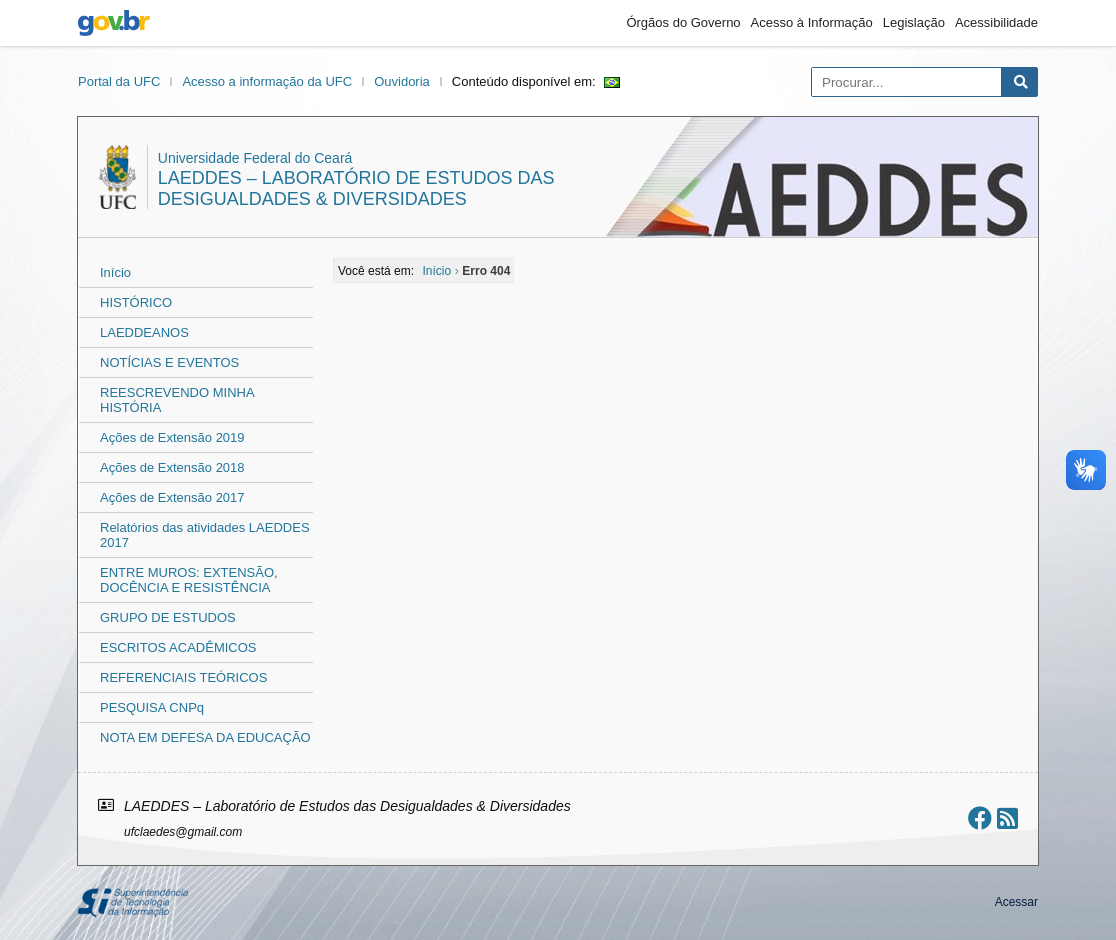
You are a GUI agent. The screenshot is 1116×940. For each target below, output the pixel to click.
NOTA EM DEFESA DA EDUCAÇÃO (205, 737)
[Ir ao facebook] (980, 818)
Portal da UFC (119, 81)
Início (115, 272)
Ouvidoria (402, 81)
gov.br (114, 23)
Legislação (914, 22)
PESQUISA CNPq (152, 707)
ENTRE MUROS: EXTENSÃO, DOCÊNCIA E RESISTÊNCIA (189, 580)
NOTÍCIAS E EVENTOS (169, 362)
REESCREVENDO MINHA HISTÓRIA (177, 400)
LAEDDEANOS (144, 332)
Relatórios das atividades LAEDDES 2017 (205, 535)
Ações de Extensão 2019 (172, 437)
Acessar (1016, 902)
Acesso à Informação (812, 22)
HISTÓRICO (136, 302)
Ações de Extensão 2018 (172, 467)
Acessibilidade (996, 22)
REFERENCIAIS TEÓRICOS (183, 677)
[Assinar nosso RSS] (1007, 818)
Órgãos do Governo (683, 22)
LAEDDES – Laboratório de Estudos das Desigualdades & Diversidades (356, 188)
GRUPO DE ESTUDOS (168, 617)
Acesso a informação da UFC (267, 81)
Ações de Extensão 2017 (172, 497)
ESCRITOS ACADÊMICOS (178, 647)
